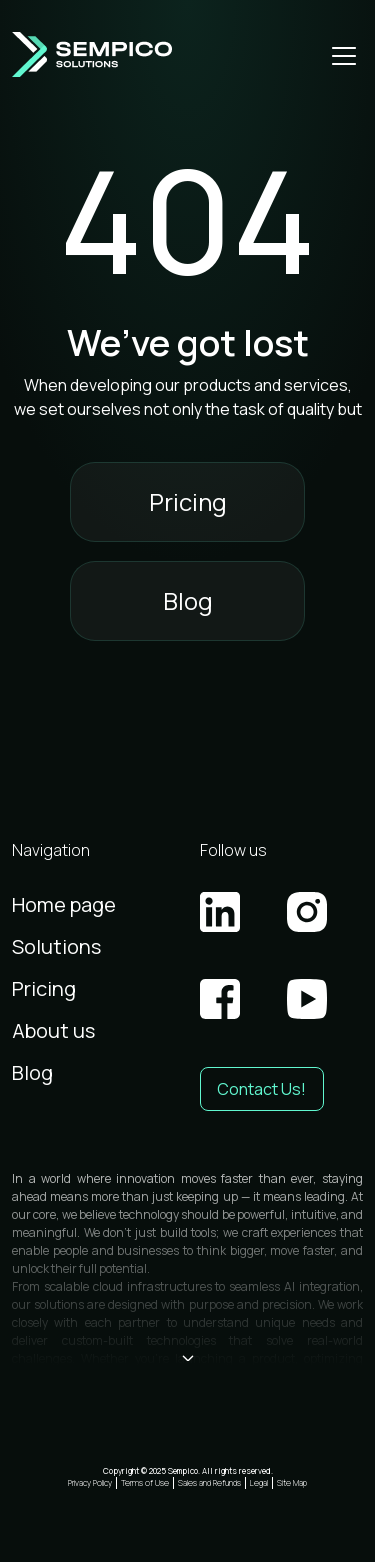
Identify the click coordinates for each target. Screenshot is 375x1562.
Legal (259, 1482)
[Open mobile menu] (344, 55)
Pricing (188, 501)
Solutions (56, 946)
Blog (188, 600)
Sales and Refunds (209, 1482)
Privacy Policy (90, 1482)
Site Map (292, 1482)
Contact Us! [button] (261, 1089)
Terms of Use (145, 1482)
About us (53, 1030)
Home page (64, 904)
